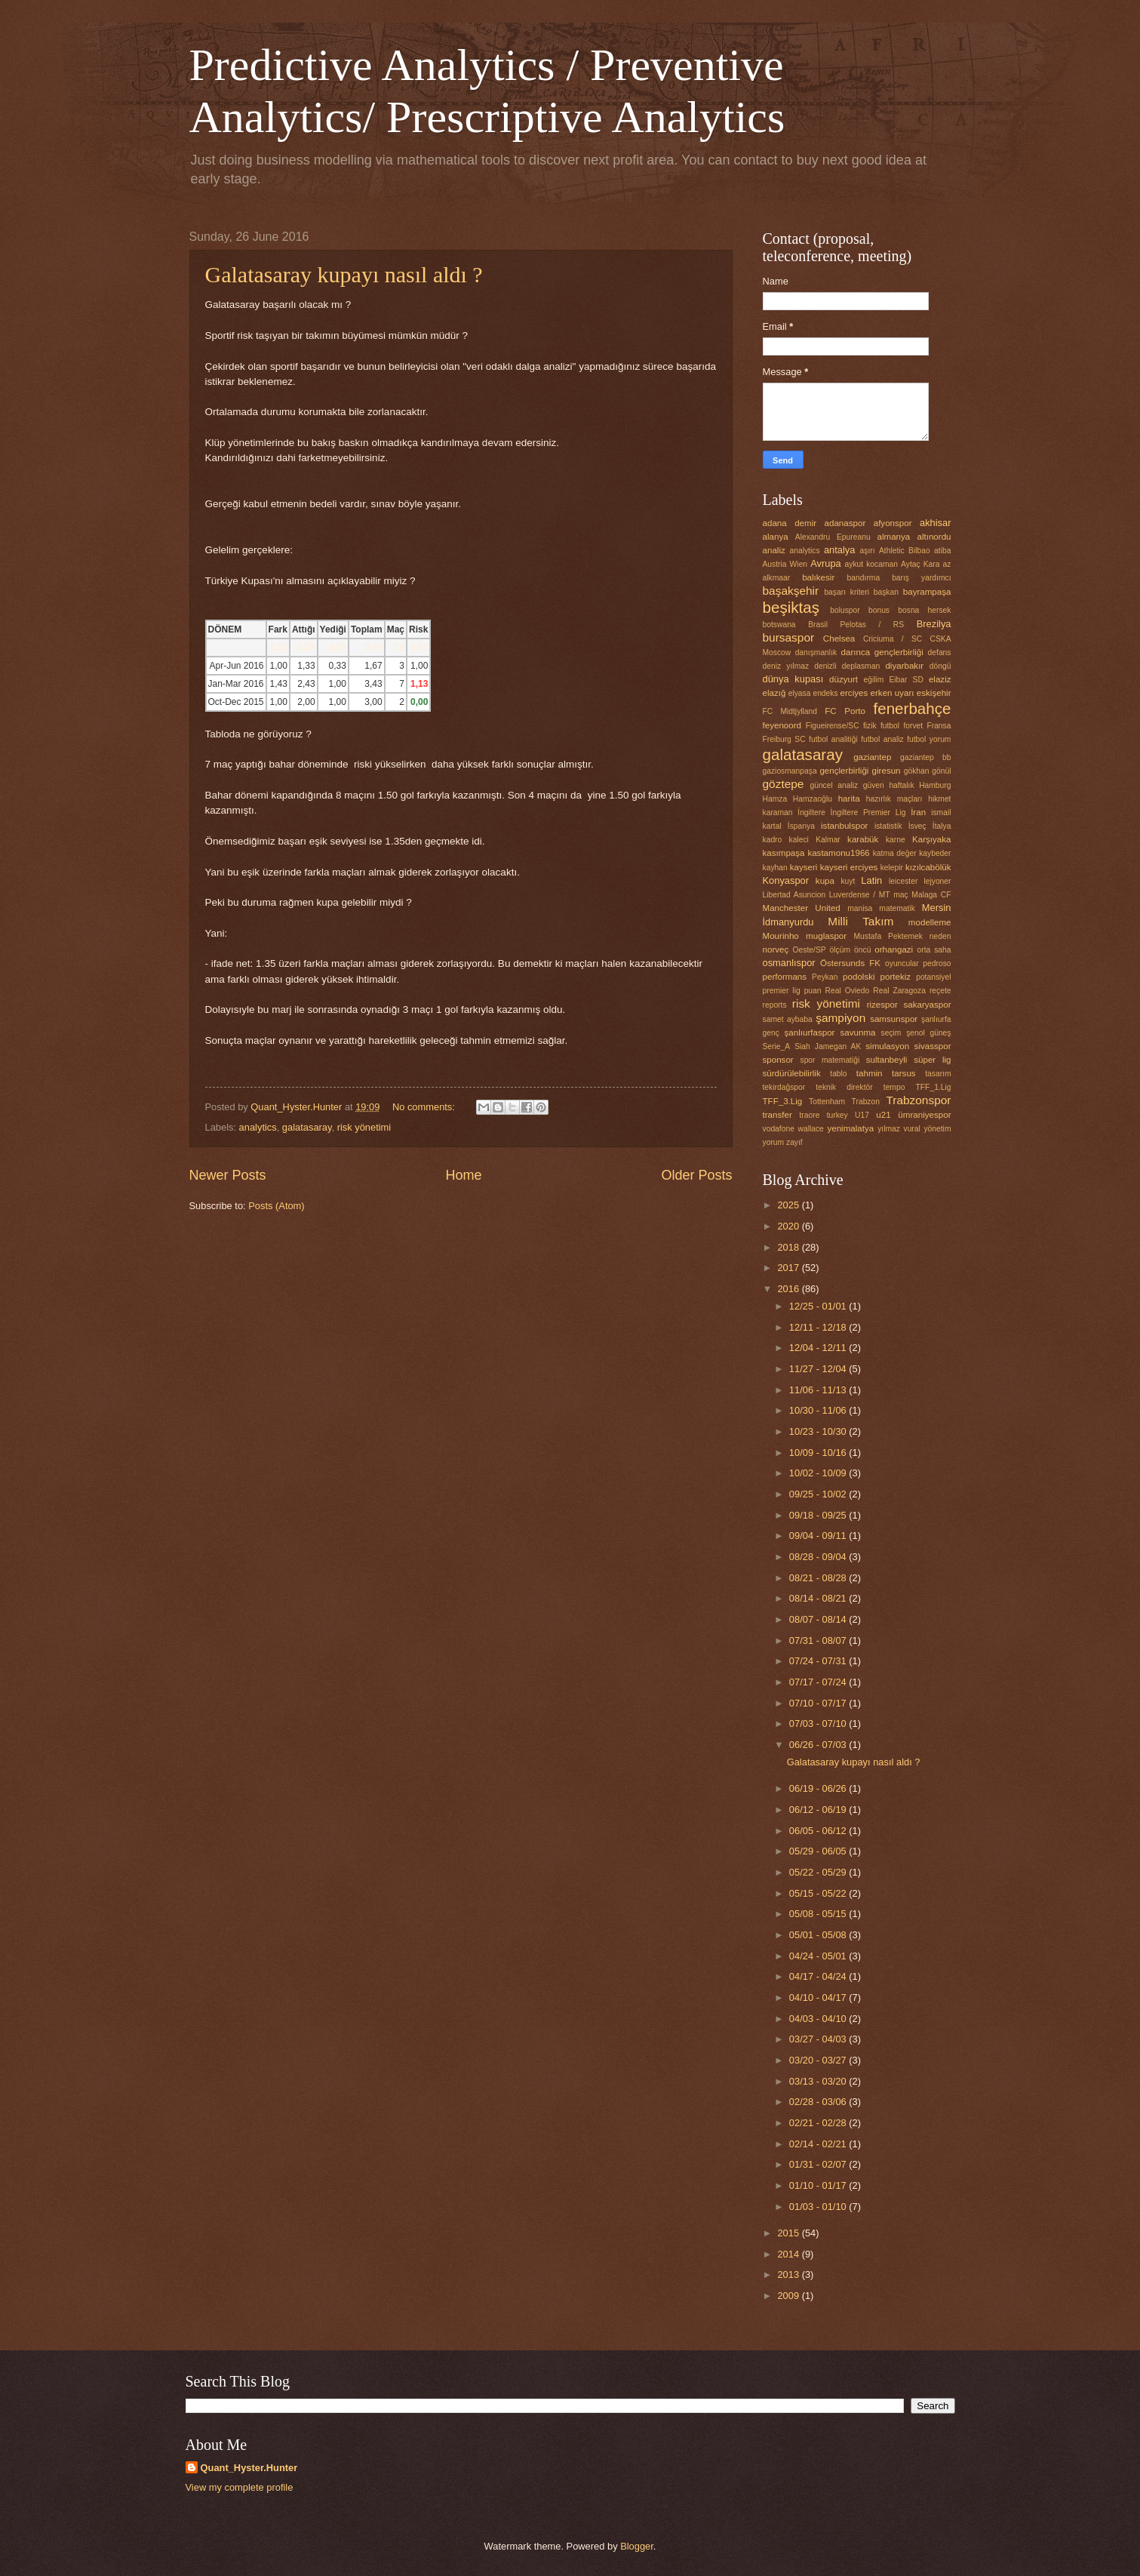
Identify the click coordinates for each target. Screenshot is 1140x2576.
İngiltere (811, 812)
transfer (777, 1114)
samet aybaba (788, 1019)
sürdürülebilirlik (792, 1073)
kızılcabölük (928, 867)
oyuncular (902, 963)
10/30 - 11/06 (819, 1410)
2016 (789, 1288)
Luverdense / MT (859, 895)
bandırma (863, 578)
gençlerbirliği (843, 770)
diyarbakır (904, 665)
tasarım (938, 1073)
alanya (775, 536)
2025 (789, 1205)
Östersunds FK (850, 963)
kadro (772, 840)
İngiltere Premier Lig (868, 812)
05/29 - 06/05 (819, 1851)
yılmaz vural (898, 1129)
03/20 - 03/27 (819, 2060)
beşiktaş (791, 607)
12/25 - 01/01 (819, 1306)
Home (463, 1175)
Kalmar (828, 840)
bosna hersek (924, 610)
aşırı (867, 550)
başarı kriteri (846, 592)
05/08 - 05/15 (819, 1913)
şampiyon (840, 1017)
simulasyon (887, 1046)
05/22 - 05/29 (819, 1872)
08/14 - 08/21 (819, 1598)
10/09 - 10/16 (819, 1452)
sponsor (778, 1059)
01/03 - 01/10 (819, 2206)
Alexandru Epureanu (833, 537)
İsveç (917, 826)
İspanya (801, 826)
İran (918, 812)
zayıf (794, 1142)
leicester (903, 881)
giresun (886, 770)
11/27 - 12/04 (819, 1368)
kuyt (847, 881)
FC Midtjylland (790, 711)
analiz (774, 550)
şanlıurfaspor (810, 1032)
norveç (776, 949)
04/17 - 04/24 (819, 1976)
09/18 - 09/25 (819, 1515)
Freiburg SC (784, 739)
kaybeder (935, 853)
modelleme (929, 922)
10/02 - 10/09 (819, 1473)
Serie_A (777, 1046)
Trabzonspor (918, 1100)
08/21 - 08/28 (819, 1577)
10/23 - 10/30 (819, 1431)
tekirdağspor (784, 1087)
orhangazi (893, 949)
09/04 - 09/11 (819, 1535)
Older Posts (696, 1175)
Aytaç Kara (920, 564)
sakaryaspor (927, 1004)
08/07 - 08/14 (819, 1619)
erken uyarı (892, 692)
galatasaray (307, 1127)
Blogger (636, 2546)
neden (940, 936)
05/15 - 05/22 (819, 1893)
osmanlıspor (789, 962)
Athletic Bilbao (904, 550)
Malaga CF (931, 895)
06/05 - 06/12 (819, 1830)
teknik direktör (844, 1087)
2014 (789, 2254)
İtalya (942, 826)
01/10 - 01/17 (819, 2185)
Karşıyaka (931, 839)
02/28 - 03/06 (819, 2101)
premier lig (781, 990)
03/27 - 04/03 (819, 2039)
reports (775, 1005)
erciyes (854, 692)
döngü (940, 666)
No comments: (425, 1107)
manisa (859, 908)
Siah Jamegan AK (827, 1046)
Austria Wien (785, 564)
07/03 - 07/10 (819, 1723)
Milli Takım (860, 921)
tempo (894, 1087)
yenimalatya (850, 1128)
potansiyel (933, 977)
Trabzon (866, 1101)
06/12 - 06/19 (819, 1809)
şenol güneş (928, 1033)
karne (895, 840)
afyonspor (893, 523)
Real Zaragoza (899, 990)
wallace (810, 1129)
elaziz (940, 679)
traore (809, 1115)
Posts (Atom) (276, 1205)
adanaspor (845, 523)
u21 (883, 1114)
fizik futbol (881, 726)
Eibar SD (906, 680)
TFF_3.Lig (783, 1101)
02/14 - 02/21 (819, 2144)
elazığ (774, 692)
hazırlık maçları (894, 799)
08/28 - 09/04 (819, 1556)
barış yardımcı (921, 578)
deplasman (861, 666)
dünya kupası (793, 679)
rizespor (882, 1004)
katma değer (895, 853)
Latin (871, 880)
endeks (825, 693)
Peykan (824, 977)
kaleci (799, 840)
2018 (789, 1247)
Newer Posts (227, 1175)
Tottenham (827, 1101)
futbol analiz (882, 739)
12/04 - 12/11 (819, 1347)
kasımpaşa (784, 852)
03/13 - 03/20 (819, 2081)
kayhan (775, 867)
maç (900, 895)
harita (849, 798)
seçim (891, 1033)
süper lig (932, 1059)
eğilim (873, 680)
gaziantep (872, 757)
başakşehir (791, 590)
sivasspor (932, 1046)
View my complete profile (239, 2487)
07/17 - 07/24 (819, 1682)
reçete (940, 990)
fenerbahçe (912, 708)
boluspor (845, 610)
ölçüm (840, 950)
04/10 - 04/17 (819, 1997)
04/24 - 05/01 (819, 1956)
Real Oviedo (847, 990)
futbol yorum (929, 739)
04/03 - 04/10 (819, 2018)
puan (813, 990)
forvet (913, 726)
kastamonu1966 (838, 852)
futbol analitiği (833, 739)
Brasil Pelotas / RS (856, 624)
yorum (774, 1142)
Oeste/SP (809, 950)
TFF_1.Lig (933, 1087)
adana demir (790, 523)
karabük (862, 839)
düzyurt (843, 679)
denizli (825, 666)
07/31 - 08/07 (819, 1640)
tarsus (904, 1073)
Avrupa (825, 563)
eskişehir (934, 692)
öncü (862, 950)
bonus (879, 610)
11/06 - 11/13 (819, 1390)
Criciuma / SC (892, 639)
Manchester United (801, 908)
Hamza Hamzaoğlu (797, 799)
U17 (862, 1115)
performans (785, 976)
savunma (858, 1032)
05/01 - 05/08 (819, 1934)
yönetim (937, 1129)
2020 (789, 1226)
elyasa (799, 693)
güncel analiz (834, 785)
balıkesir (818, 577)
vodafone (778, 1129)
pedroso (937, 963)
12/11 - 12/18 (819, 1327)
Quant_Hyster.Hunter (249, 2467)
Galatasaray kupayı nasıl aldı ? (344, 274)
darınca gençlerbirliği (882, 652)
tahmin (869, 1073)
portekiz (895, 976)
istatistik (888, 826)
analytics (258, 1127)
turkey (837, 1115)
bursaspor (789, 637)
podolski (858, 976)
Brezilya (934, 623)
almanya (894, 536)
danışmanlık (816, 652)
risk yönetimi (364, 1127)
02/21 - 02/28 (819, 2122)
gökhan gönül (927, 771)
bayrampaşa (927, 591)
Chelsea (839, 638)
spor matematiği (829, 1060)
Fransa (938, 726)
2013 (789, 2274)
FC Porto (845, 711)
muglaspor (826, 935)
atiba (942, 550)
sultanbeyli (887, 1059)
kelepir (891, 867)
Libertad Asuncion (794, 895)
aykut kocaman (871, 564)
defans (939, 652)
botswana (779, 624)
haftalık (901, 785)
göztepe (783, 783)
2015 (789, 2233)
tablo (838, 1073)
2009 (789, 2295)
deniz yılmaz (786, 666)
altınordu (934, 536)
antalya (840, 550)
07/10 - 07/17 (819, 1703)
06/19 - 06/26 (819, 1788)
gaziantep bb (925, 757)
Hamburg (935, 785)
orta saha (934, 950)
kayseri (804, 867)
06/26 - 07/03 (819, 1744)
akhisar (935, 522)
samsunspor (893, 1018)
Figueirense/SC (832, 726)
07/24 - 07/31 (819, 1661)
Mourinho (781, 935)
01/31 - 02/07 (819, 2164)
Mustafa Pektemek (888, 936)
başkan (886, 592)
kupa (825, 880)
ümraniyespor (924, 1114)
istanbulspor (844, 825)
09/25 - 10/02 (819, 1494)
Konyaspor (786, 880)
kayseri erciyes (849, 867)
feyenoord (782, 725)
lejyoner (937, 881)
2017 (789, 1267)
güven (873, 785)
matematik (897, 908)
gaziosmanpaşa (790, 771)
